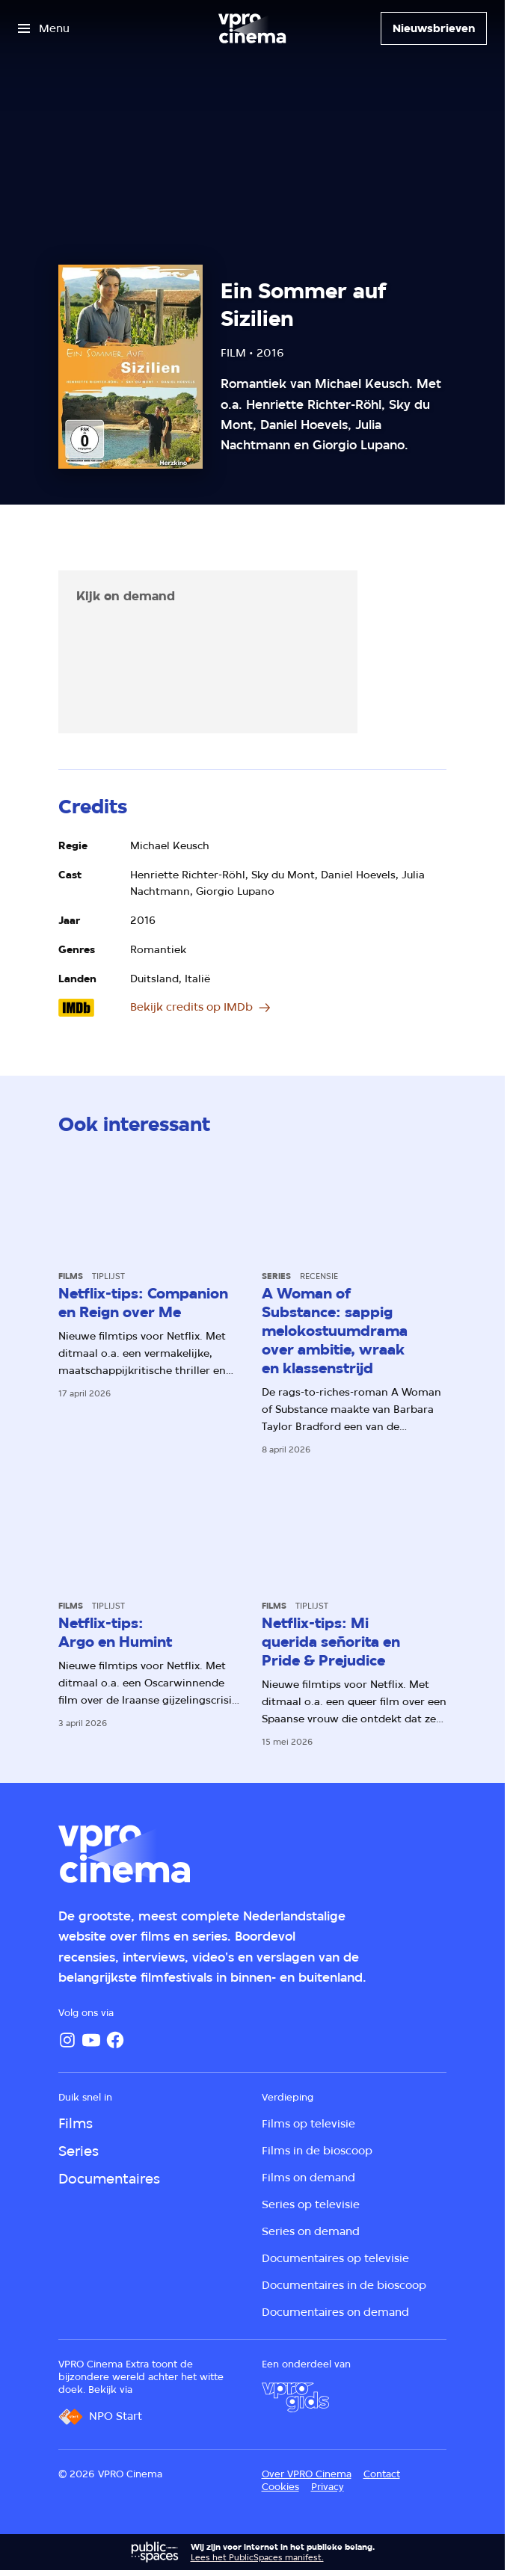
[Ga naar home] (252, 28)
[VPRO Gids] (295, 2397)
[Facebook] (115, 2040)
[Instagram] (67, 2040)
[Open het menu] (44, 28)
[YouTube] (91, 2040)
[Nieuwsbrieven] (434, 28)
